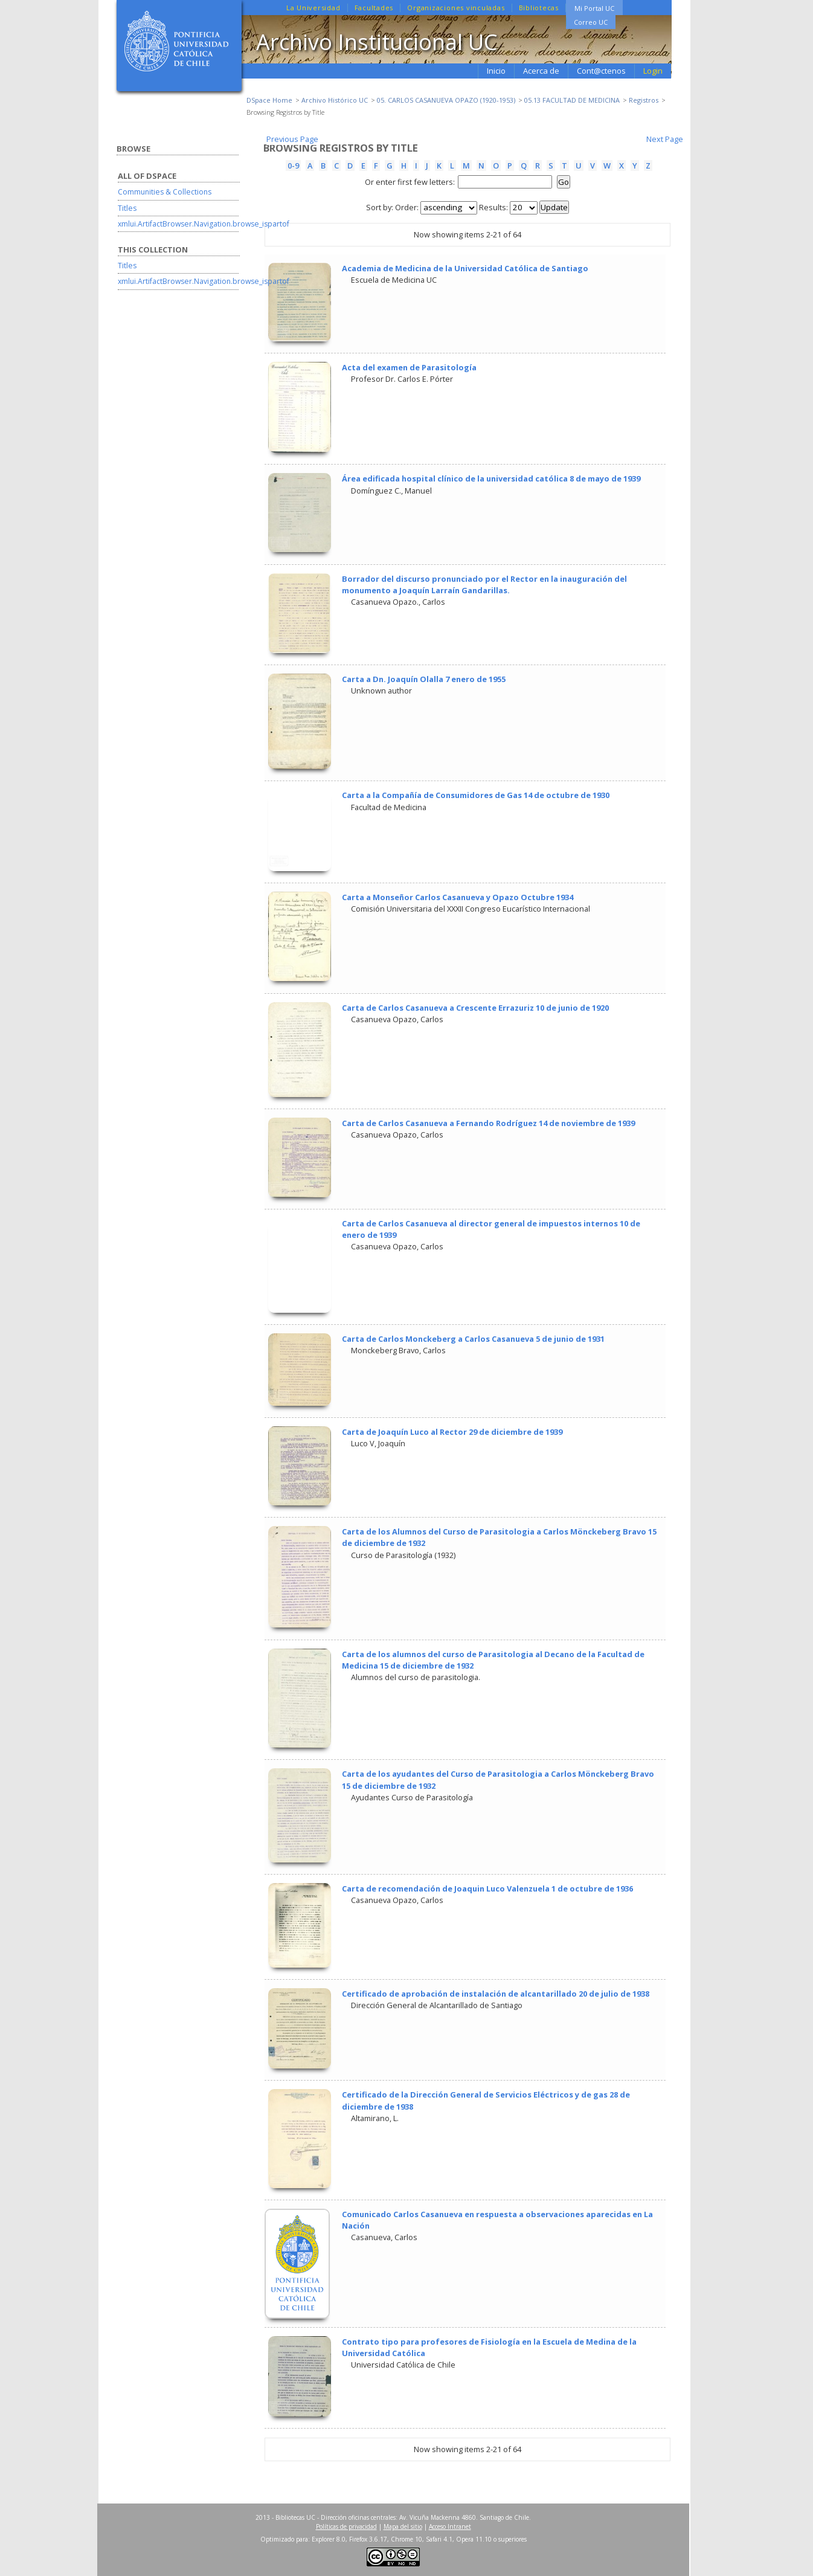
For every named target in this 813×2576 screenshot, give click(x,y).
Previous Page (292, 139)
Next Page (664, 139)
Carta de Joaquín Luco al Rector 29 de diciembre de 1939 (452, 1431)
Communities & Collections (164, 192)
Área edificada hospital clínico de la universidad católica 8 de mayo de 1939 (491, 478)
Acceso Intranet (450, 2526)
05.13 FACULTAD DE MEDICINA (572, 100)
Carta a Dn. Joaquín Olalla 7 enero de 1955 (424, 679)
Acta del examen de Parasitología (409, 367)
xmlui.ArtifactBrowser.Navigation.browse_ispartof (203, 224)
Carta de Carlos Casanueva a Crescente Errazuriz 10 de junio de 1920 (475, 1007)
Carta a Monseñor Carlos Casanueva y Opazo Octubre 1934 (457, 897)
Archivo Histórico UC (334, 100)
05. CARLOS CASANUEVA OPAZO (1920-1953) (446, 100)
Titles (127, 208)
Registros (643, 100)
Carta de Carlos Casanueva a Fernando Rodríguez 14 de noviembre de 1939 (488, 1123)
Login (653, 70)
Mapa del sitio (403, 2526)
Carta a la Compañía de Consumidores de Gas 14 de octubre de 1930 (475, 795)
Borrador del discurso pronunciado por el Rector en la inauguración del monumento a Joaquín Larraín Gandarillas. (484, 584)
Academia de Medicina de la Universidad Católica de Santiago (465, 268)
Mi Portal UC (594, 8)
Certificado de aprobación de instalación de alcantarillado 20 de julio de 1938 (495, 1993)
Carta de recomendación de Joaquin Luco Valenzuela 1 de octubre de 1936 (487, 1888)
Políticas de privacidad (346, 2526)
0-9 (293, 165)
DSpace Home (269, 100)
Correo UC (591, 22)
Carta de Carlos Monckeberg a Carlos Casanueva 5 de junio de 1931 (473, 1338)
